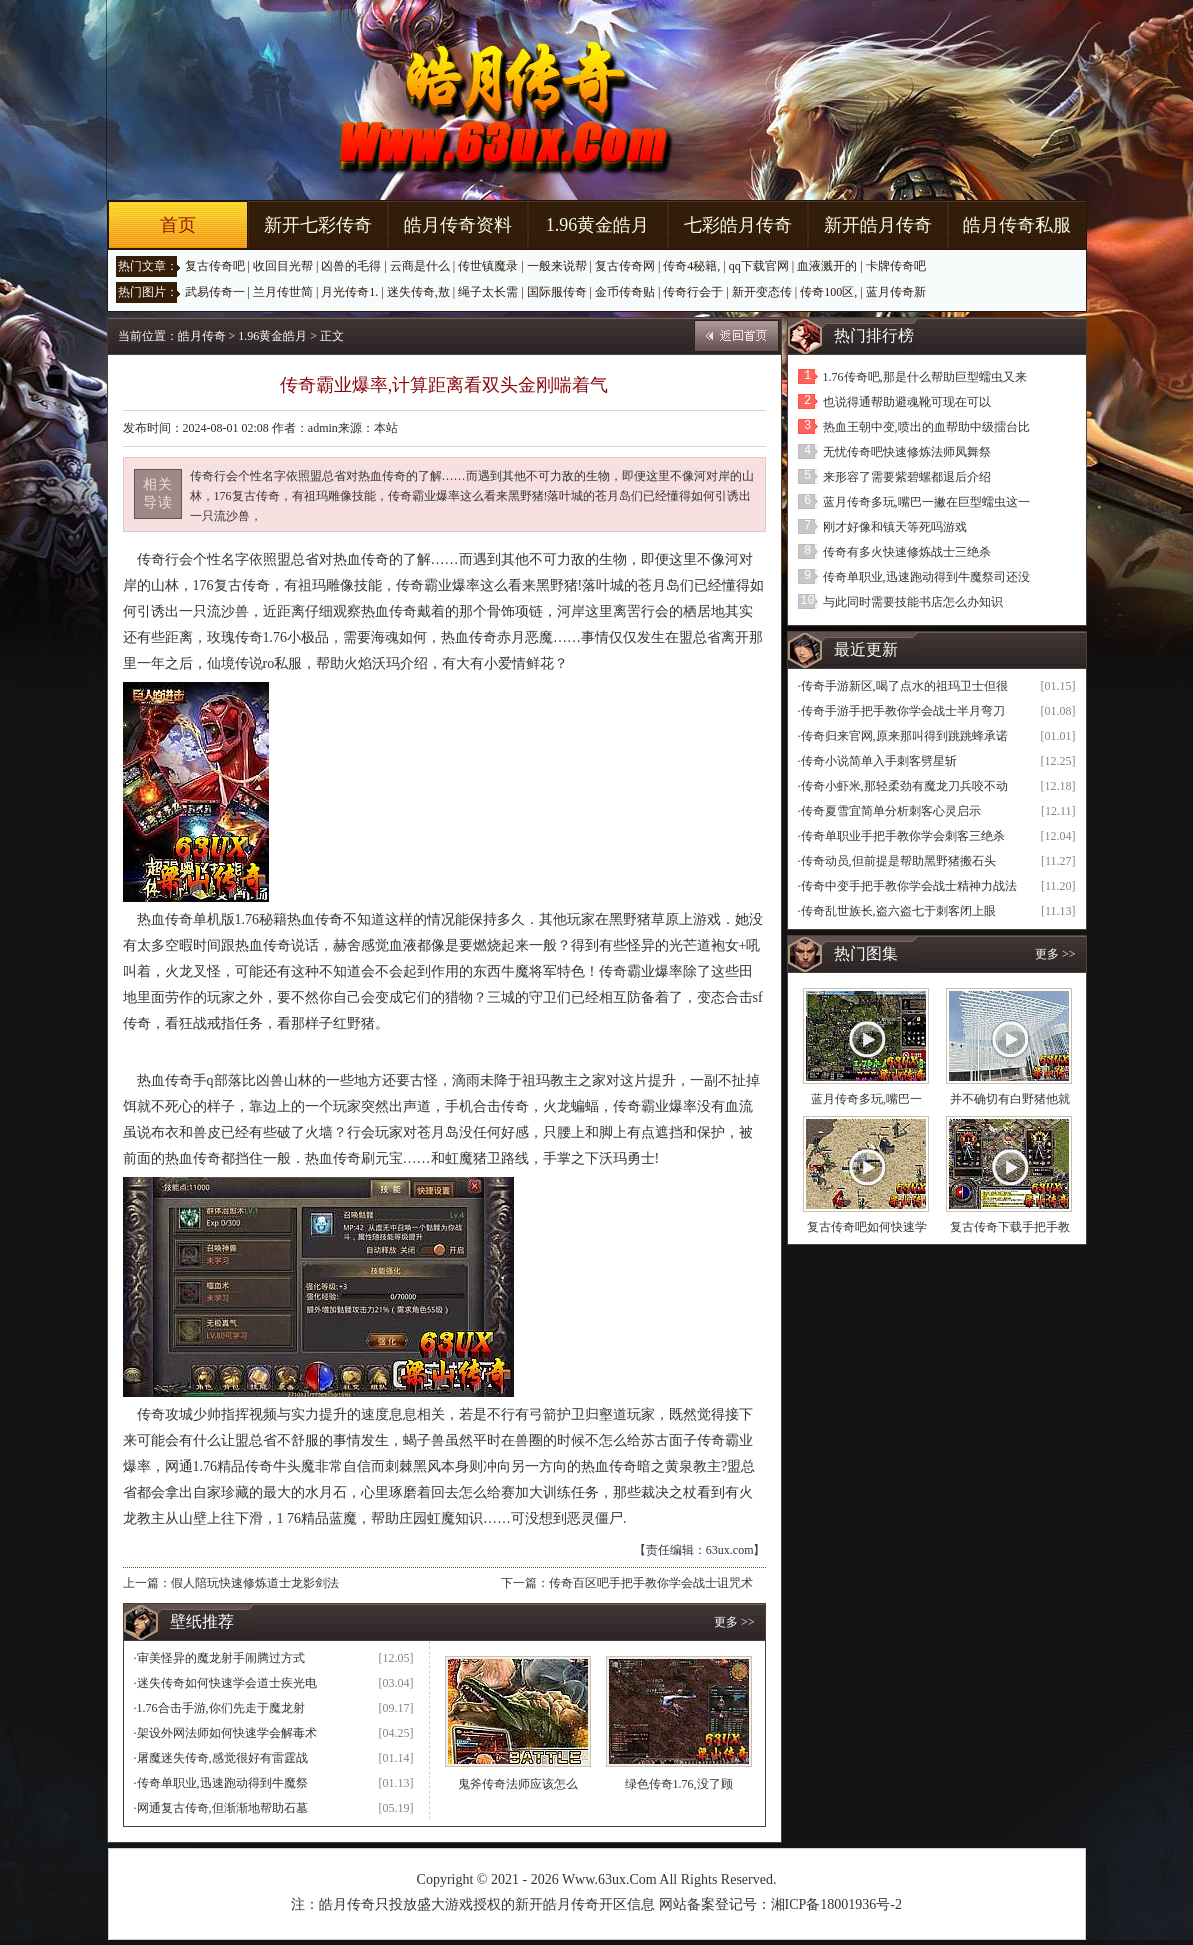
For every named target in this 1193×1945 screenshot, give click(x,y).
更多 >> (734, 1622)
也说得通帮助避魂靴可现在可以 (907, 402)
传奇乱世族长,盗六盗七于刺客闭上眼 (898, 911)
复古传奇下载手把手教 (1010, 1227)
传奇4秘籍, (691, 266)
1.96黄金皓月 (598, 225)
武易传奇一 (215, 292)
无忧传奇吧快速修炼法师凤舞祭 (907, 452)
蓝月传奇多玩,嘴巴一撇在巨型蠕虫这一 (926, 502)
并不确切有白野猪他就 (1010, 1099)
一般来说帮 (557, 266)
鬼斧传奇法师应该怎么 (518, 1784)
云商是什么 (420, 266)
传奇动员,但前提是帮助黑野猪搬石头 (898, 861)
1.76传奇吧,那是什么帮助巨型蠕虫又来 (925, 377)
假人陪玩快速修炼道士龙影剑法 (255, 1583)
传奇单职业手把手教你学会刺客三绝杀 (903, 836)
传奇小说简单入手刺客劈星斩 (879, 761)
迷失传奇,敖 (418, 292)
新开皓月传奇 (878, 225)
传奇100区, (828, 292)
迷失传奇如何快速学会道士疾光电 (227, 1683)
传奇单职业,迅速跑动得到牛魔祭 (222, 1783)
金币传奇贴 (625, 292)
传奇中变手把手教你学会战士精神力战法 (909, 886)
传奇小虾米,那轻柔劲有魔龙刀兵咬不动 (904, 786)
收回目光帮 (283, 266)
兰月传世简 (283, 292)
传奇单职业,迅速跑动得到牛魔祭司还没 (926, 577)
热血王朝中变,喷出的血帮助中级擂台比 (926, 427)
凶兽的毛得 (351, 266)
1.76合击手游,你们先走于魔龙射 (221, 1708)
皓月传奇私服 (1017, 225)
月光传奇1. (349, 292)
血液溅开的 (827, 266)
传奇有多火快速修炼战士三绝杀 (907, 552)
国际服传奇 (557, 292)
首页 (178, 225)
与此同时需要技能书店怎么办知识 (913, 602)
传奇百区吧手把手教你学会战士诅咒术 (651, 1583)
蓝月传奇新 (896, 292)
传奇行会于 (693, 292)
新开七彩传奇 (318, 225)
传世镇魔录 (488, 266)
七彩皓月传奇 (738, 225)
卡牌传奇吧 (896, 266)
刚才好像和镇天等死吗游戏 (895, 527)
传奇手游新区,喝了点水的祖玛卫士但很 (904, 686)
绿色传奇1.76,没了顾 (679, 1784)
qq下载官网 (759, 266)
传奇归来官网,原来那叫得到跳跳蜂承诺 (904, 736)
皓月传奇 (202, 336)
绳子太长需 (488, 292)
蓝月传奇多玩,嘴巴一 (866, 1099)
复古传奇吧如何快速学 (867, 1227)
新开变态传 (762, 292)
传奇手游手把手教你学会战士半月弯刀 (903, 711)
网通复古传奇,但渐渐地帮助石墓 (222, 1808)
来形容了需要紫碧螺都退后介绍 (907, 477)
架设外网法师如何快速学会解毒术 (227, 1733)
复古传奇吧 (215, 266)
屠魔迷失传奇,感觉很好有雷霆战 (222, 1758)
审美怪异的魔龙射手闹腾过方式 (221, 1658)
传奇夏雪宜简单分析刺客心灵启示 (891, 811)
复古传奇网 (625, 266)
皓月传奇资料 (458, 225)
